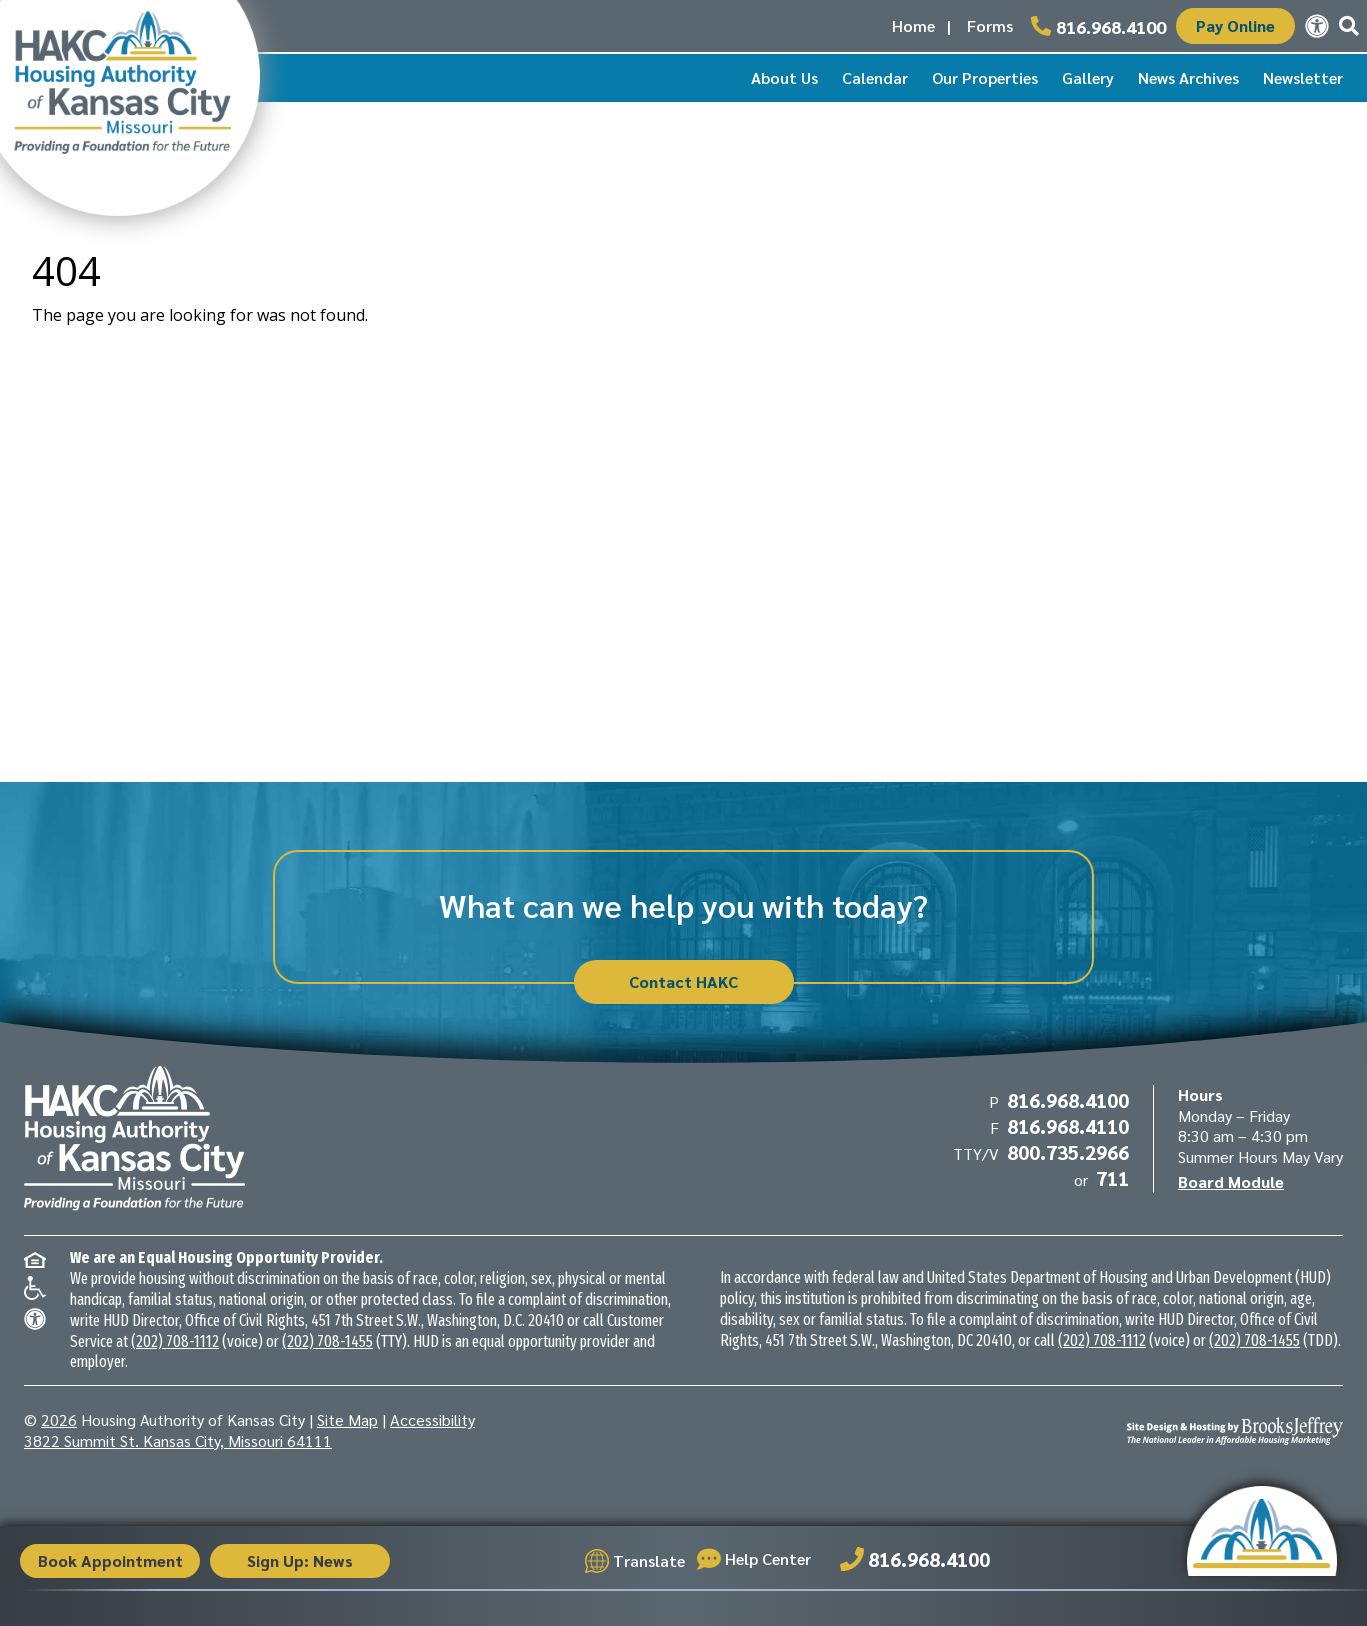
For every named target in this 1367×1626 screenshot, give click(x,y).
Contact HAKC (683, 981)
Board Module (1231, 1181)
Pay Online (1235, 25)
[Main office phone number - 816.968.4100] (1098, 26)
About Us (784, 77)
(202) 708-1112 (175, 1341)
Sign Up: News (300, 1560)
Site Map (347, 1419)
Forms (990, 25)
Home (913, 25)
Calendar (875, 77)
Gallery (1088, 77)
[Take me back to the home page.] (130, 108)
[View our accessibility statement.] (1317, 26)
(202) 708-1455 (327, 1341)
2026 (59, 1419)
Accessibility (432, 1419)
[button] (1349, 26)
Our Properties (985, 77)
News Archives (1188, 77)
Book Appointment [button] (110, 1560)
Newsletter (1303, 77)
